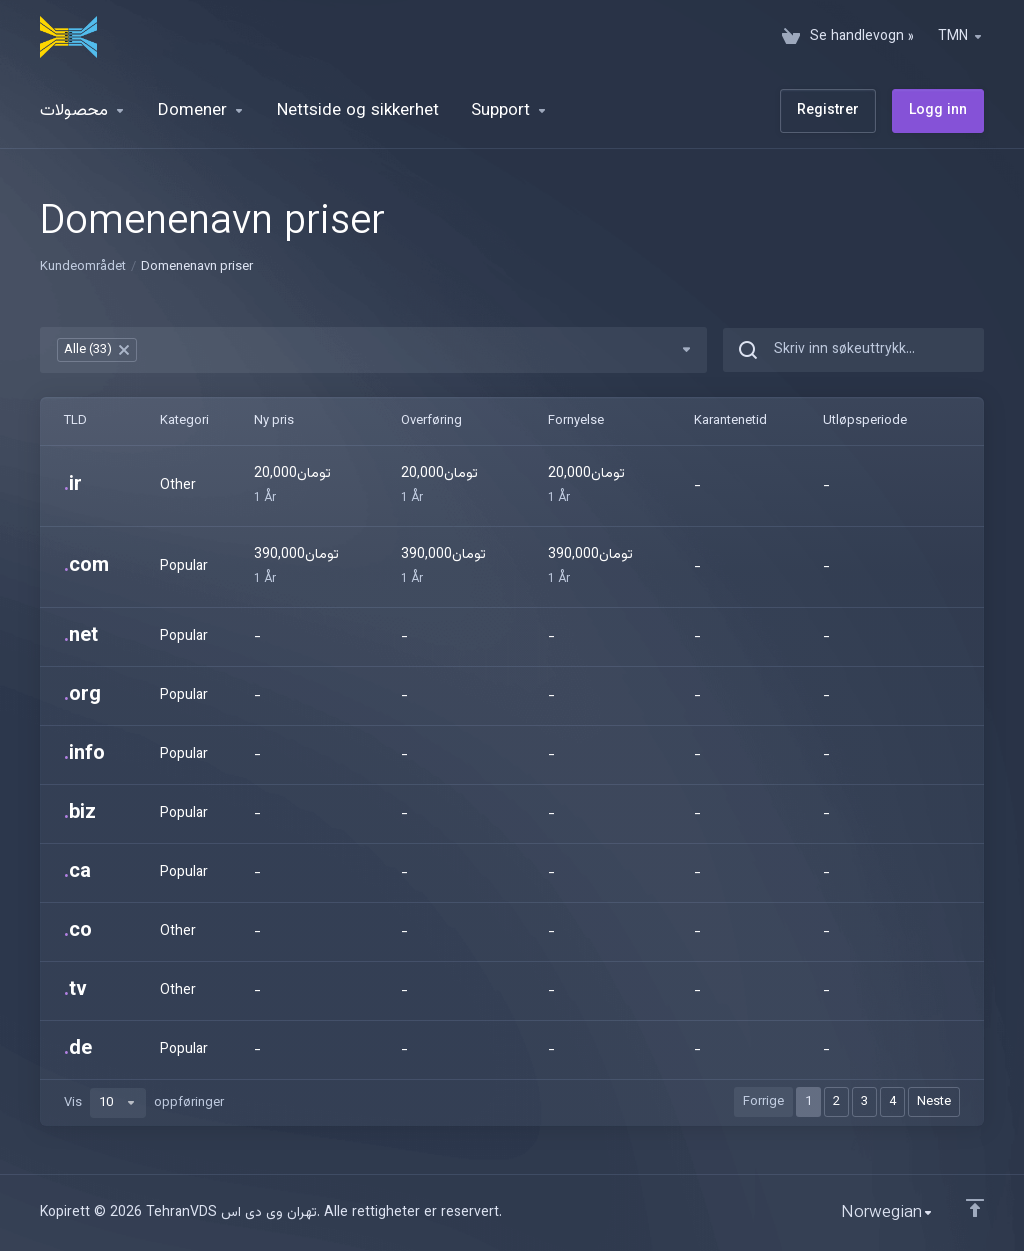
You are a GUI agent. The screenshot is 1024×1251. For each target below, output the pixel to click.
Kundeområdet (83, 267)
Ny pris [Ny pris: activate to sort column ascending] (274, 421)
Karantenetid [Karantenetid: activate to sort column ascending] (730, 421)
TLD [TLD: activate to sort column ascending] (75, 421)
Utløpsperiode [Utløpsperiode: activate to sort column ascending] (865, 421)
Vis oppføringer (144, 1103)
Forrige (763, 1102)
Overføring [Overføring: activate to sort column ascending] (431, 421)
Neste (934, 1102)
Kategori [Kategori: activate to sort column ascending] (184, 421)
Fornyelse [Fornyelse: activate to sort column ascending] (576, 421)
